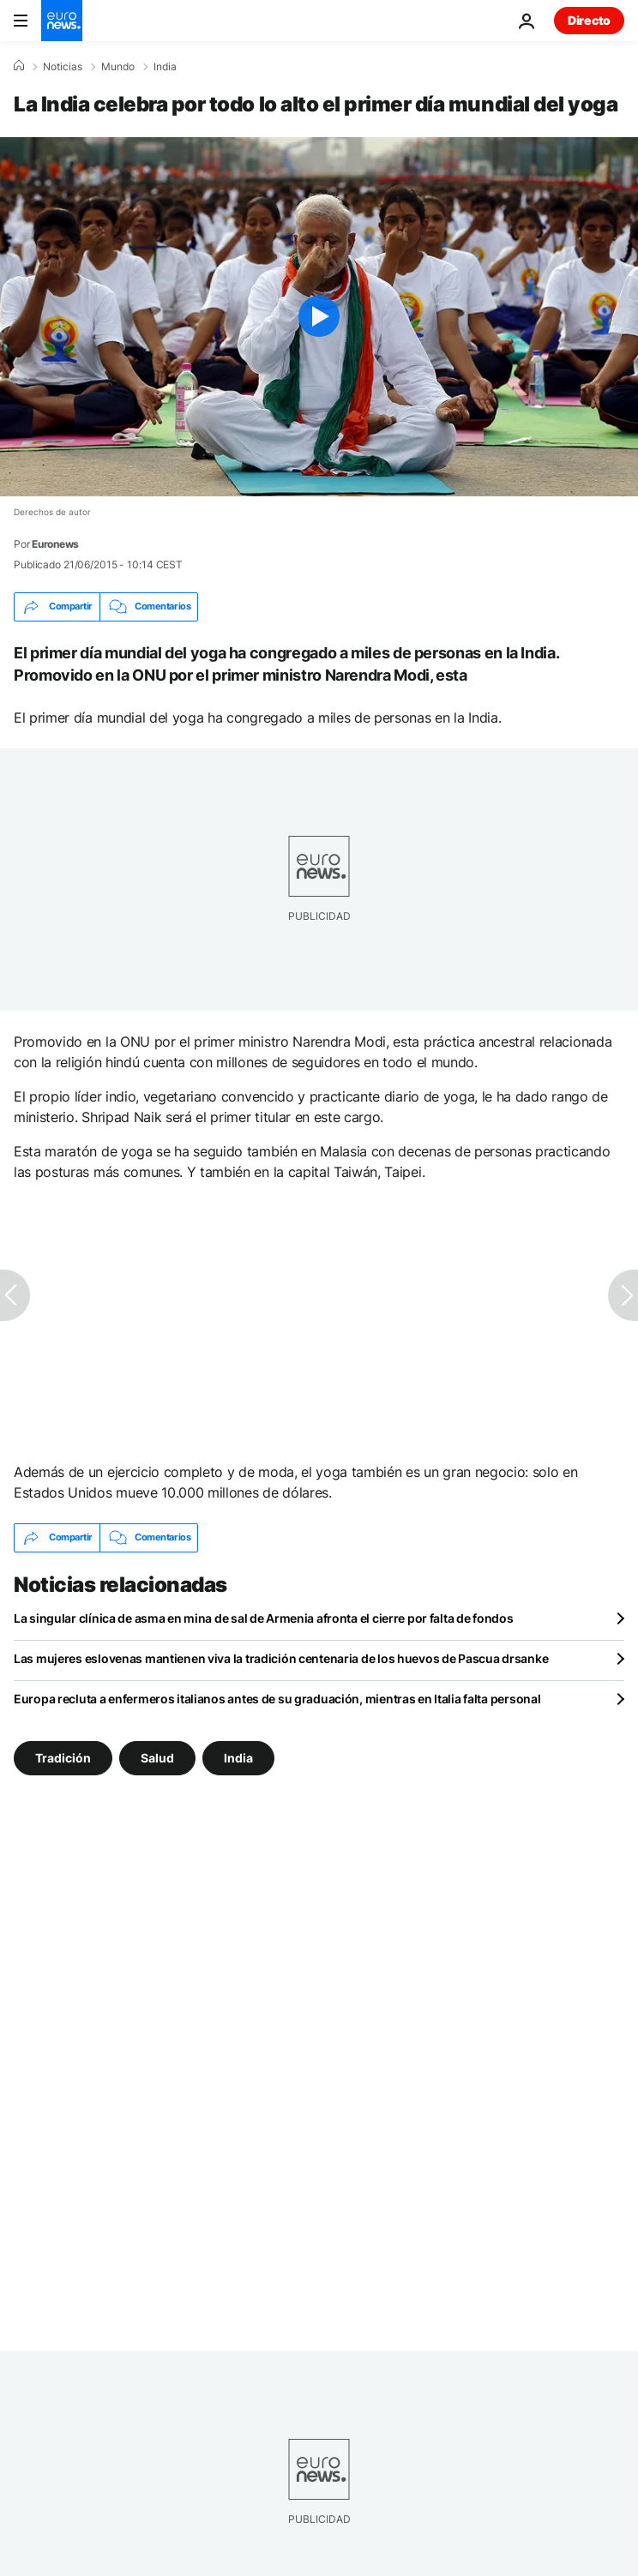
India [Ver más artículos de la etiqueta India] (238, 1757)
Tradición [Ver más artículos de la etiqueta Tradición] (63, 1757)
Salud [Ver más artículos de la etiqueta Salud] (157, 1757)
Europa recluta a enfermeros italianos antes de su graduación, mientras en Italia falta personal (277, 1698)
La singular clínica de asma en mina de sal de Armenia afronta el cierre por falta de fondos (264, 1618)
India (165, 67)
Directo (589, 20)
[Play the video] (319, 316)
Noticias (62, 67)
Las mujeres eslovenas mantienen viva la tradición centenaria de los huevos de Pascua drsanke (281, 1658)
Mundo (118, 67)
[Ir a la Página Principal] (61, 20)
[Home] (19, 66)
